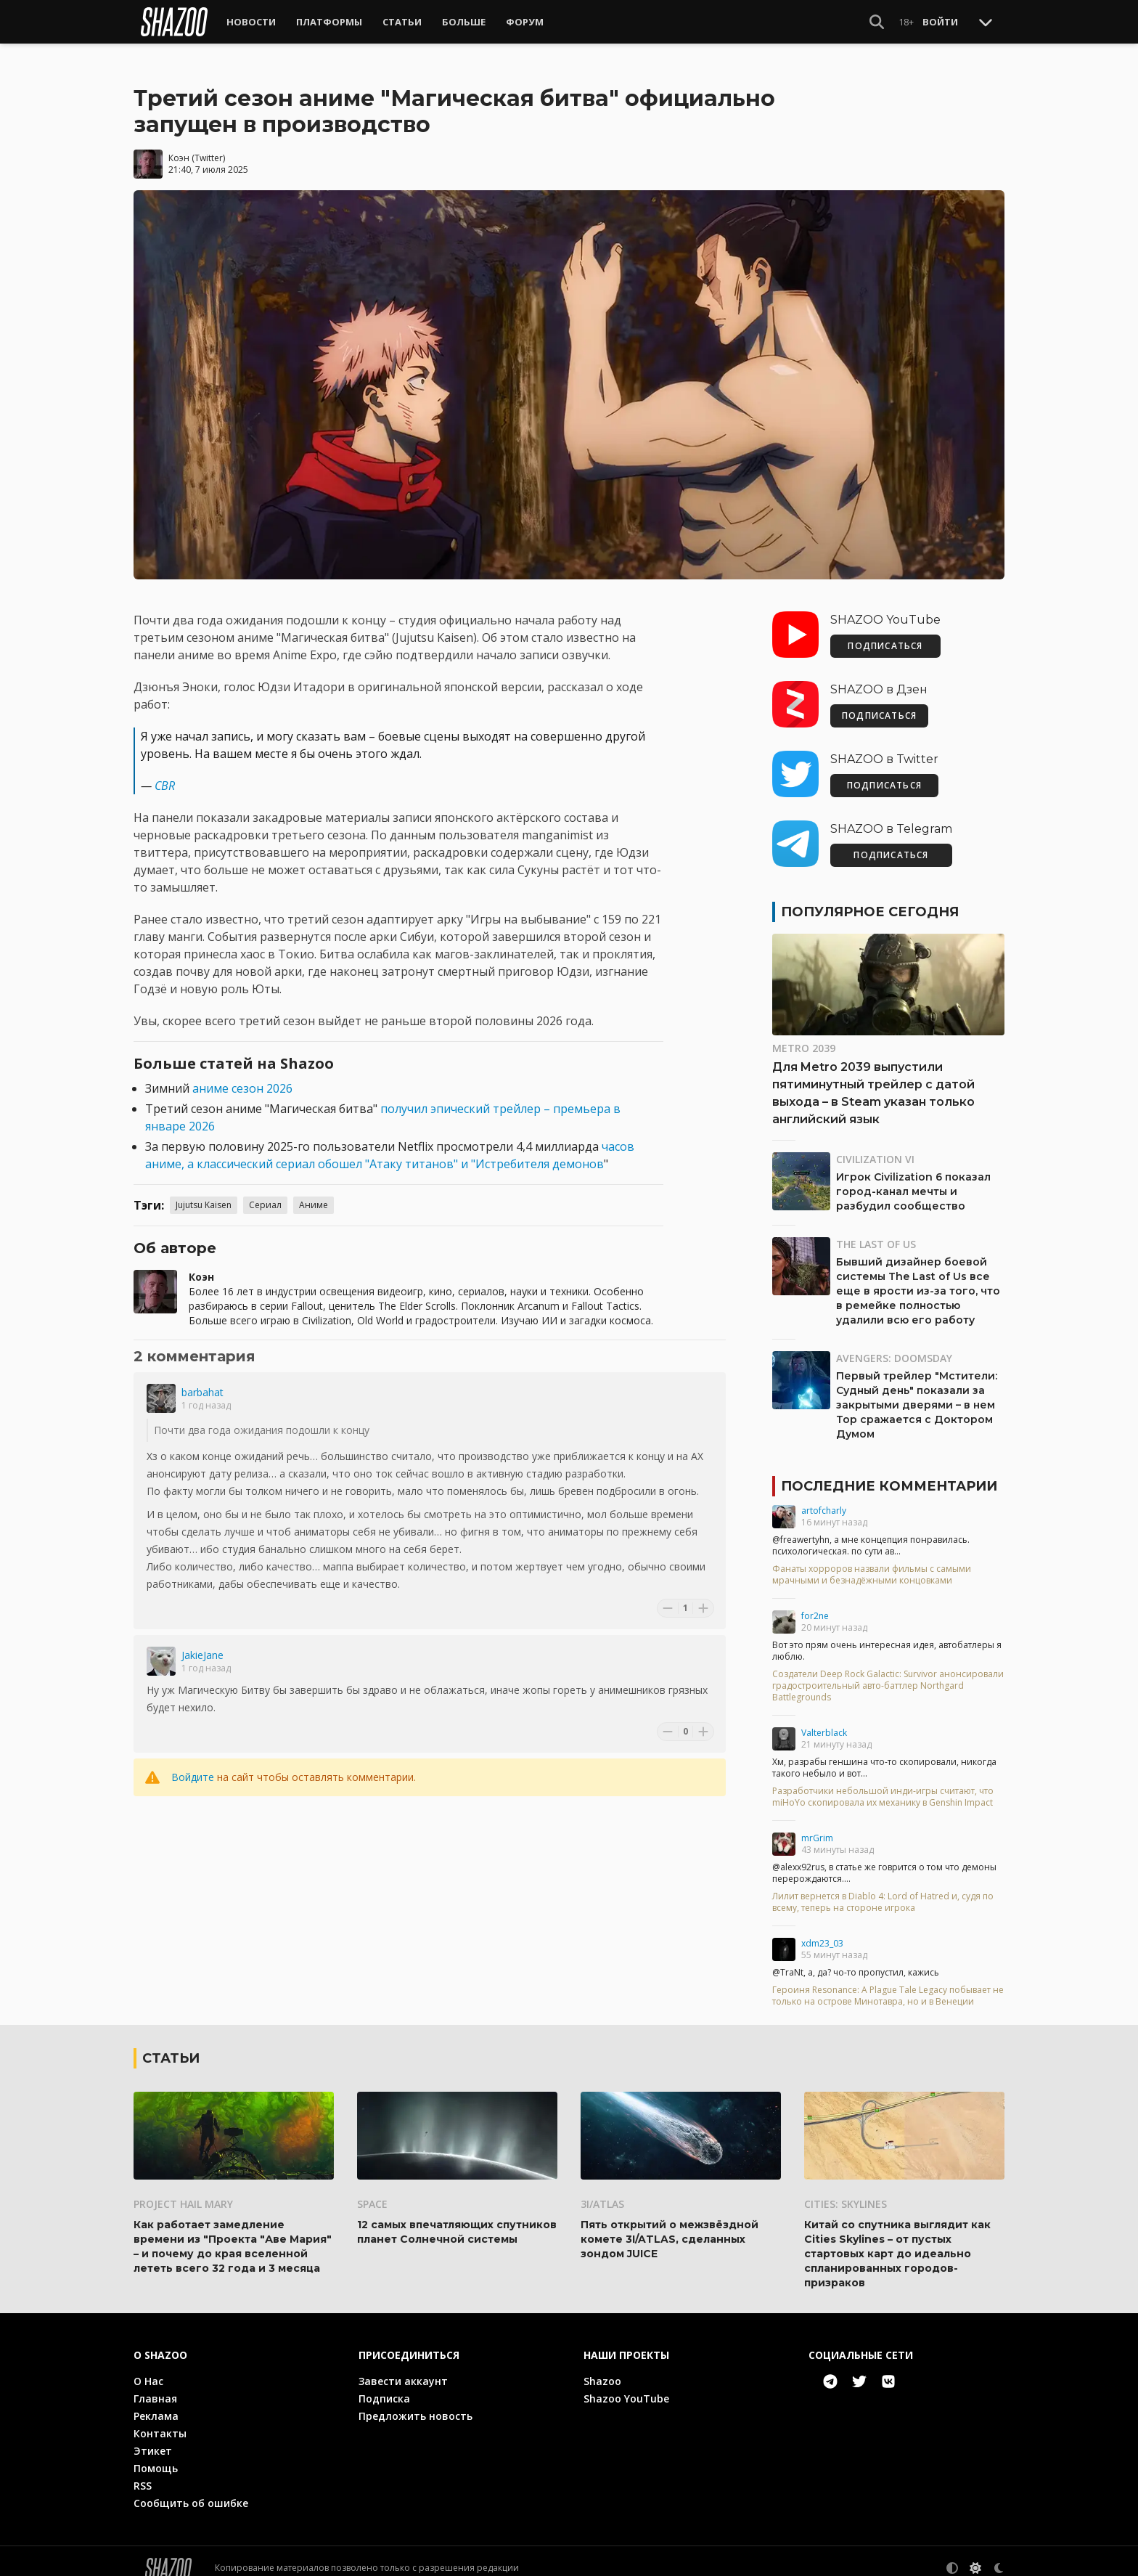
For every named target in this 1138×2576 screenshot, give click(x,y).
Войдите (192, 1764)
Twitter (209, 145)
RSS (143, 2472)
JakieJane (202, 1642)
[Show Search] (877, 22)
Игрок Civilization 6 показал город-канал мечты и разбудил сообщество (913, 1178)
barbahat (202, 1379)
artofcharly (823, 1497)
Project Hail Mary (183, 2190)
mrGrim (817, 1825)
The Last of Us (876, 1231)
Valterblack (824, 1719)
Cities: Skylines (845, 2190)
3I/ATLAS (602, 2190)
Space (372, 2190)
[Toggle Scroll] (986, 22)
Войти (940, 21)
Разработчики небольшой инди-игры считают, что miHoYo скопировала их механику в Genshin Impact (883, 1784)
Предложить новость (415, 2402)
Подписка (384, 2385)
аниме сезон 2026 (242, 1075)
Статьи (402, 21)
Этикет (153, 2437)
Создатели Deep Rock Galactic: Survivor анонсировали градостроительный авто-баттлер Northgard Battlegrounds (888, 1672)
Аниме (313, 1192)
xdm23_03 (822, 1930)
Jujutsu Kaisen (204, 1192)
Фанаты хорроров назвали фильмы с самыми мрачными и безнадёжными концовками (871, 1561)
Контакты (160, 2419)
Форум (525, 21)
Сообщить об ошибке (191, 2489)
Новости (251, 21)
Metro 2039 (803, 1035)
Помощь (156, 2454)
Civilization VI (875, 1146)
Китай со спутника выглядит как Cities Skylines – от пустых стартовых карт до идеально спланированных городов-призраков (897, 2239)
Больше (464, 21)
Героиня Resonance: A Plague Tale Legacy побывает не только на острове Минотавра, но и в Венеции (888, 1982)
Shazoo (602, 2367)
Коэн (178, 145)
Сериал (265, 1192)
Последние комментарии (889, 1473)
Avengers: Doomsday (894, 1345)
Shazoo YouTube (626, 2385)
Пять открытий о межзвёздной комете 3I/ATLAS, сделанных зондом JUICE (669, 2225)
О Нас (148, 2367)
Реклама (156, 2402)
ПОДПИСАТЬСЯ (885, 633)
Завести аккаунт (403, 2367)
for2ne (815, 1603)
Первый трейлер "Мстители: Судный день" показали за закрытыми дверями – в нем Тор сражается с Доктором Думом (916, 1391)
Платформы (329, 21)
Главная (155, 2385)
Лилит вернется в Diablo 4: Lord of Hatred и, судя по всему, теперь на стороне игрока (883, 1889)
